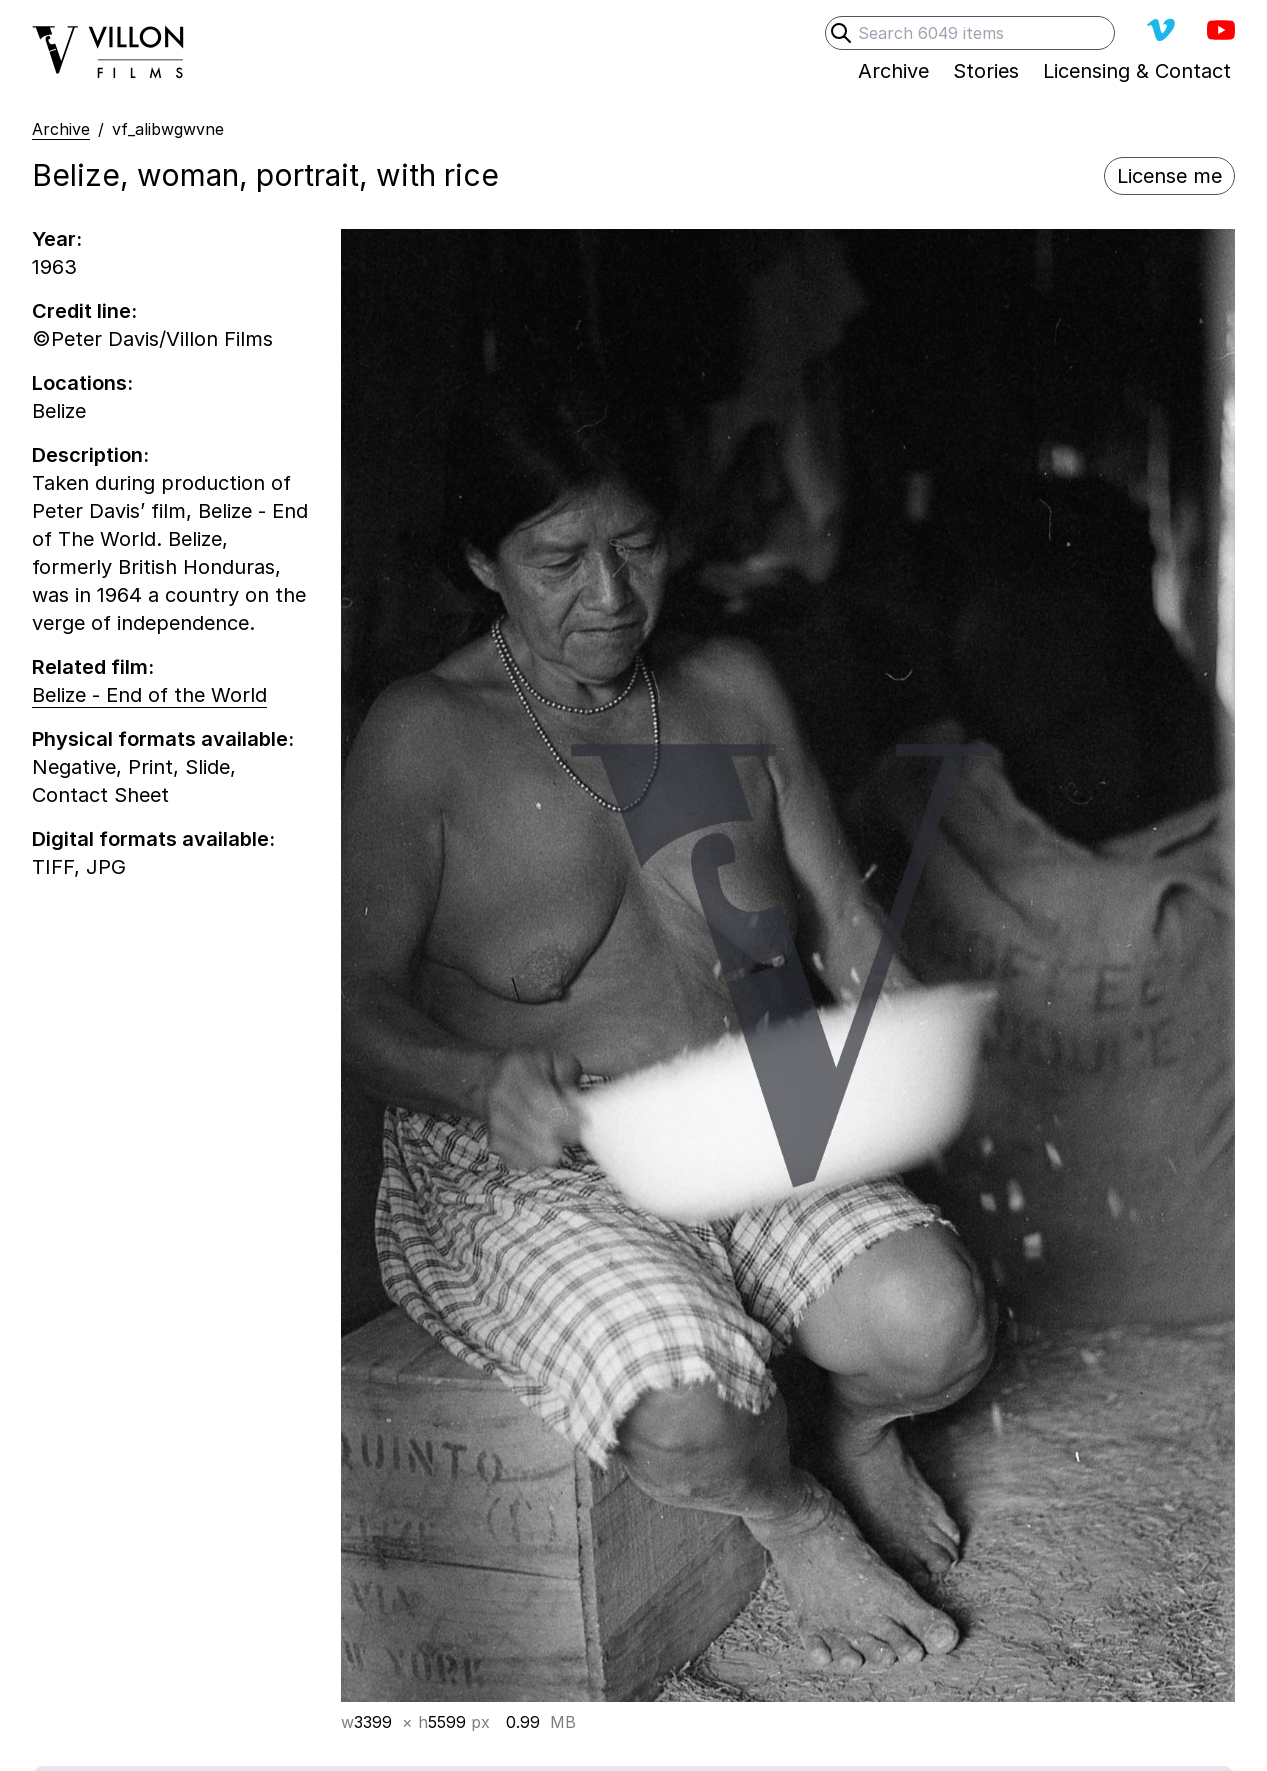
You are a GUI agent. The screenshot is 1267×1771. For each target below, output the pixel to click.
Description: (90, 455)
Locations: (82, 383)
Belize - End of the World (149, 695)
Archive (61, 129)
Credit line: (84, 311)
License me (1169, 176)
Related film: (93, 667)
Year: (57, 239)
